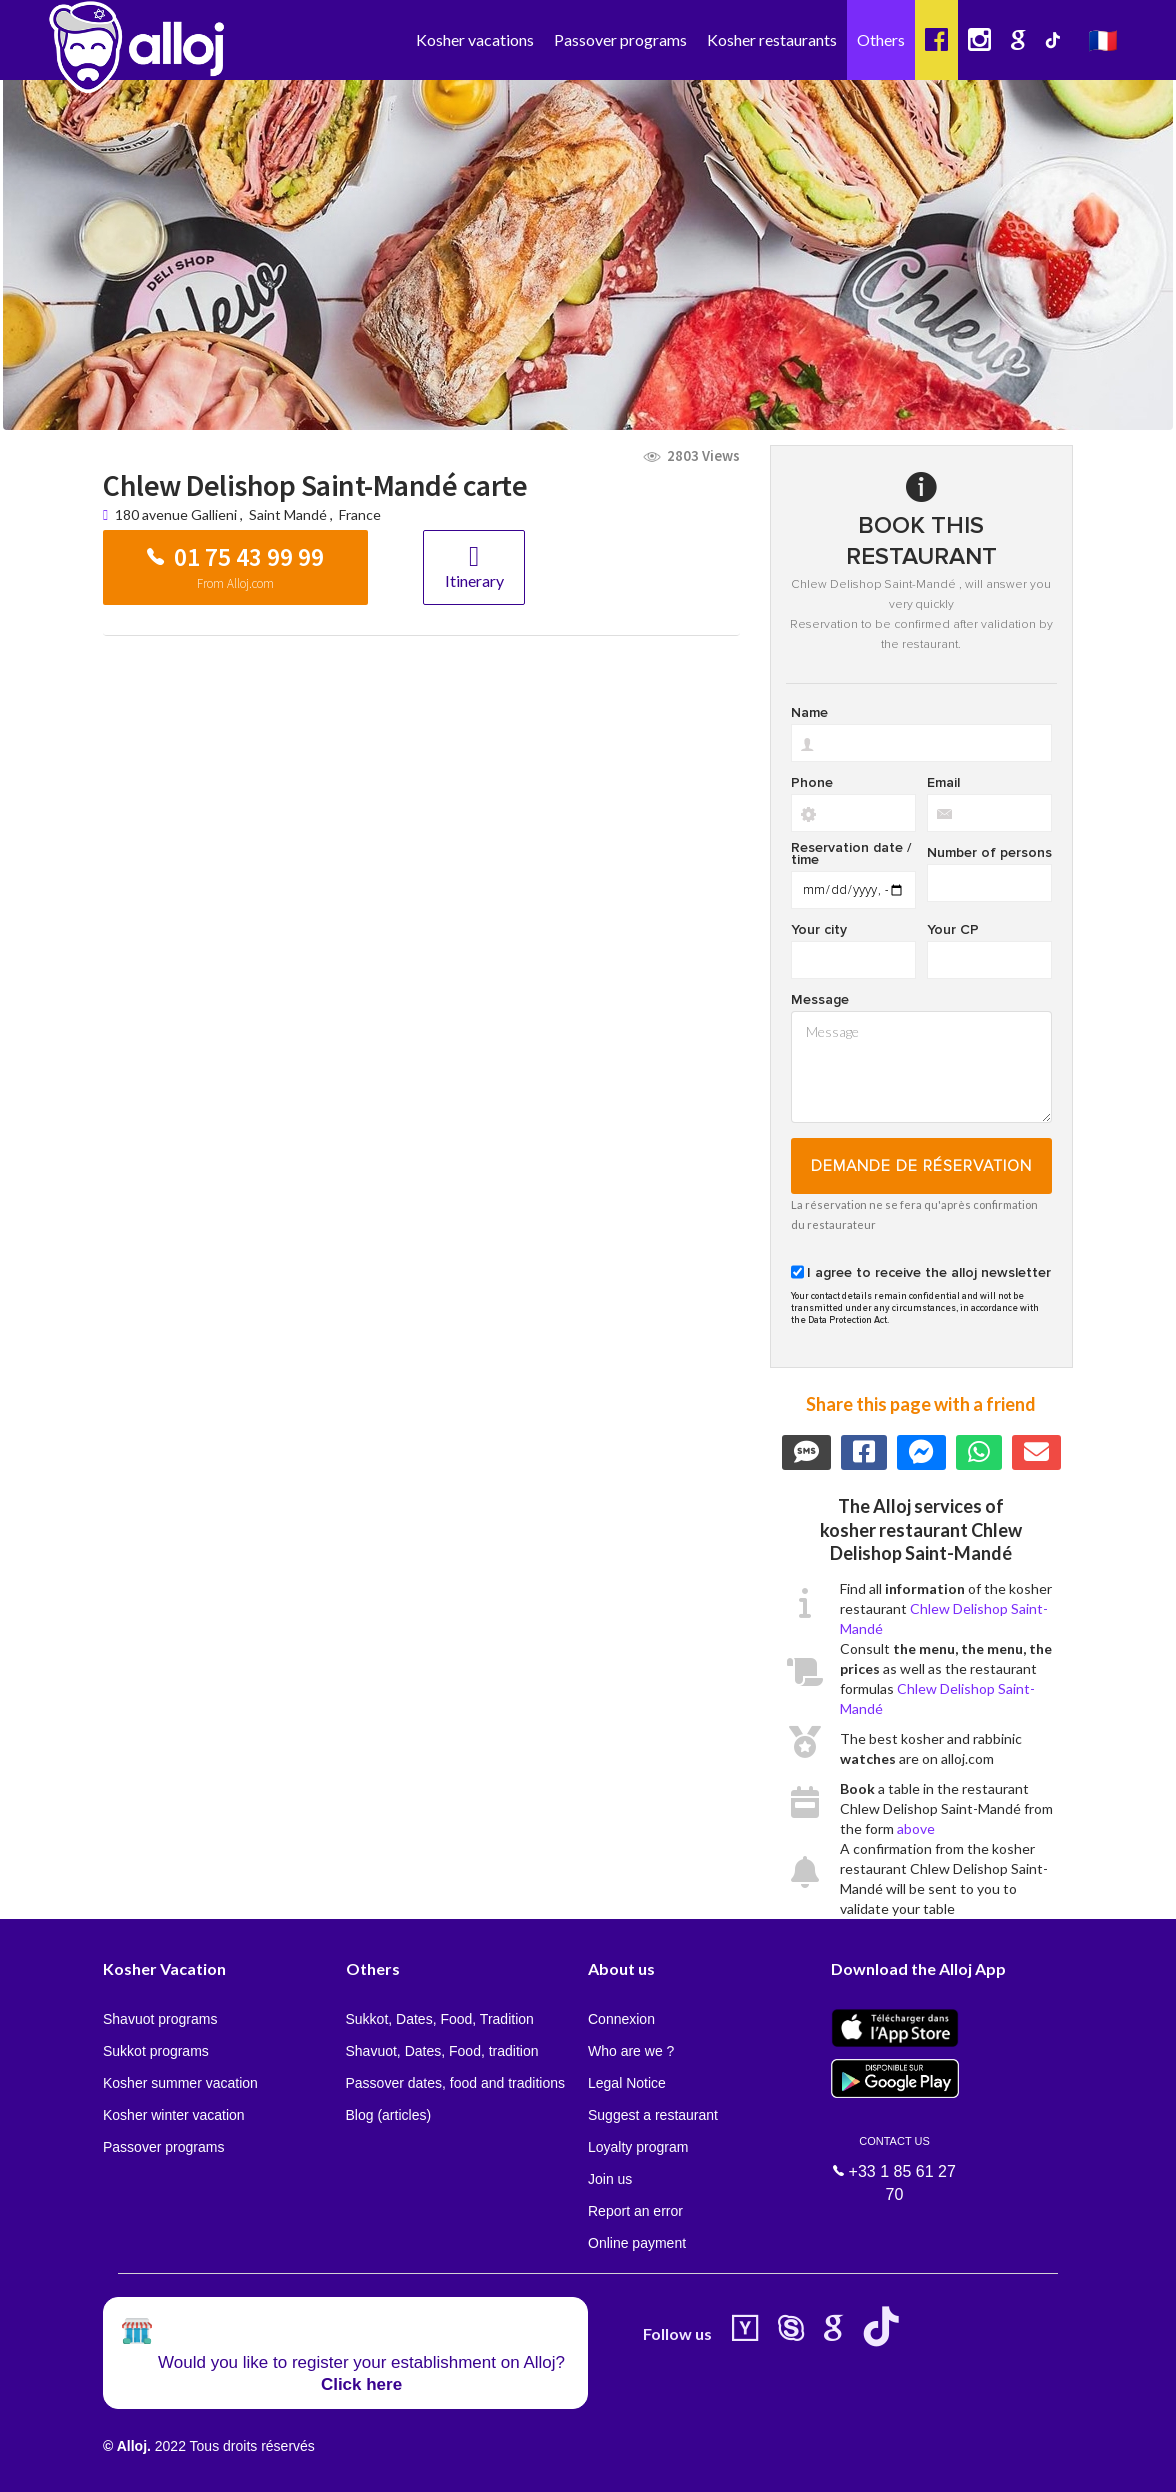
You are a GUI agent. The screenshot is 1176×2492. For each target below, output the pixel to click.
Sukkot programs (156, 2051)
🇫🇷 (1103, 39)
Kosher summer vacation (180, 2083)
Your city (819, 930)
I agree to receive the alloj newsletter (929, 1273)
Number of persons (989, 853)
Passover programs (620, 39)
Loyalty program (638, 2147)
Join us (610, 2179)
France (360, 514)
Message (820, 1000)
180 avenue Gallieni (177, 514)
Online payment (637, 2243)
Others (881, 39)
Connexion (621, 2019)
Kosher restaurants (772, 39)
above (916, 1828)
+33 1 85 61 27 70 (895, 2156)
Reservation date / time (851, 854)
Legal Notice (627, 2083)
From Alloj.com (235, 583)
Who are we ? (631, 2051)
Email (943, 783)
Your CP (953, 930)
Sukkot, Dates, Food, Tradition (440, 2019)
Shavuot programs (160, 2019)
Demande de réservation (921, 1166)
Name (809, 713)
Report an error (635, 2211)
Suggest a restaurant (653, 2115)
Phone (812, 783)
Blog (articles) (389, 2115)
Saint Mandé (288, 514)
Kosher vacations (475, 39)
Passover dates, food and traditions (455, 2083)
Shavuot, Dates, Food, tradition (442, 2051)
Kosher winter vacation (174, 2115)
